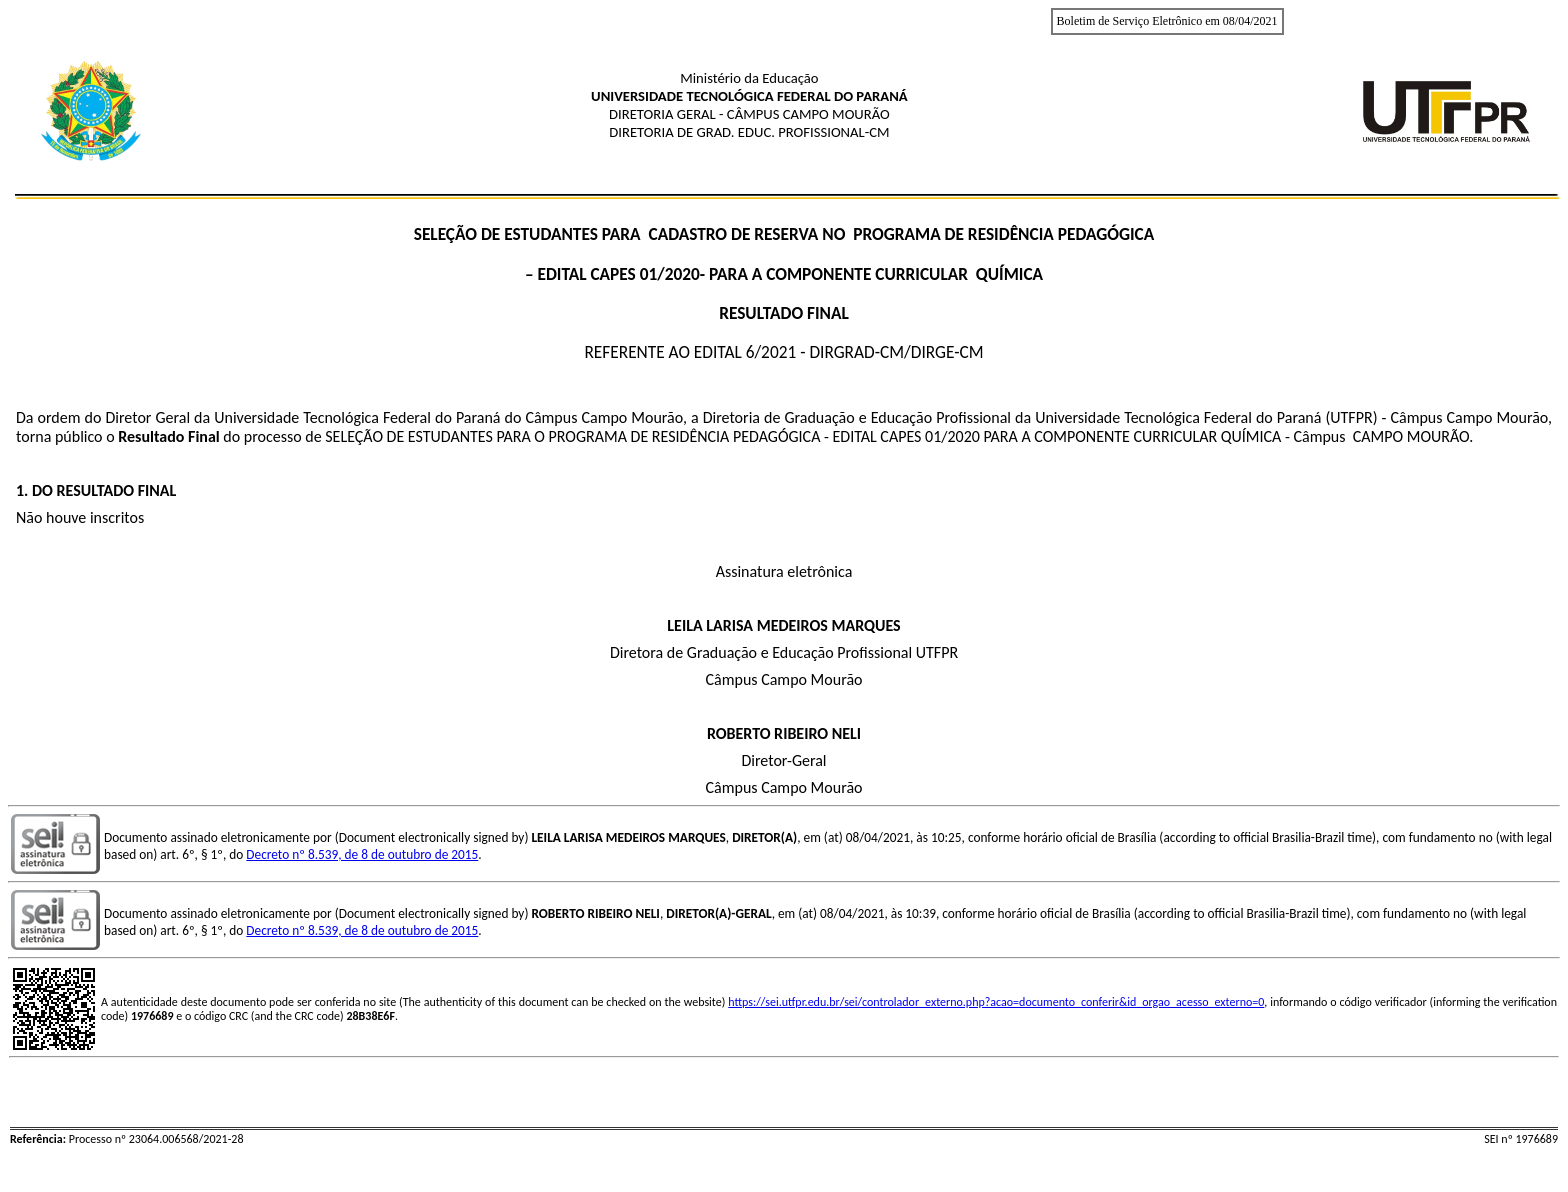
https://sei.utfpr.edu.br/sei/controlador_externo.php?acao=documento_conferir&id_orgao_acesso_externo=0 (996, 1002)
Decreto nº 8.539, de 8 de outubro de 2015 (362, 854)
